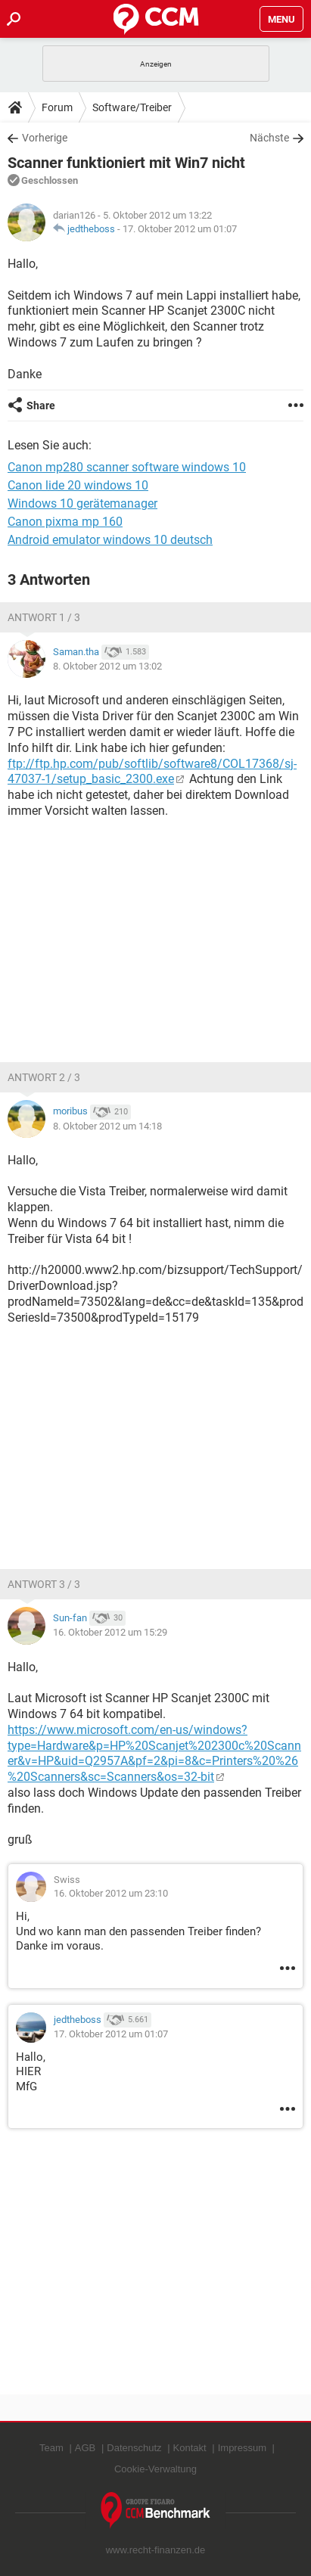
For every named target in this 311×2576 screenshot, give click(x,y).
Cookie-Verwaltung (155, 2469)
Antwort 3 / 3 (44, 1584)
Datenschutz (134, 2447)
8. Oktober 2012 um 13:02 (107, 666)
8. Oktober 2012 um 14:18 (107, 1126)
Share (40, 405)
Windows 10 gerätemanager (82, 503)
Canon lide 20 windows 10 (78, 485)
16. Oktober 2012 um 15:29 (110, 1632)
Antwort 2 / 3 (44, 1077)
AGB (85, 2447)
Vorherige (44, 138)
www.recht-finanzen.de (156, 2550)
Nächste (269, 138)
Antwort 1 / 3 (44, 617)
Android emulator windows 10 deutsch (110, 540)
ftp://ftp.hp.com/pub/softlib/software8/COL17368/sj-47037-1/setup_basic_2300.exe (152, 772)
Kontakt (190, 2447)
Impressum (242, 2447)
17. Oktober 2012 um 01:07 (180, 229)
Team (51, 2447)
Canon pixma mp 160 (65, 521)
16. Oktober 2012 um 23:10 (111, 1893)
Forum (57, 107)
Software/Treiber (132, 107)
